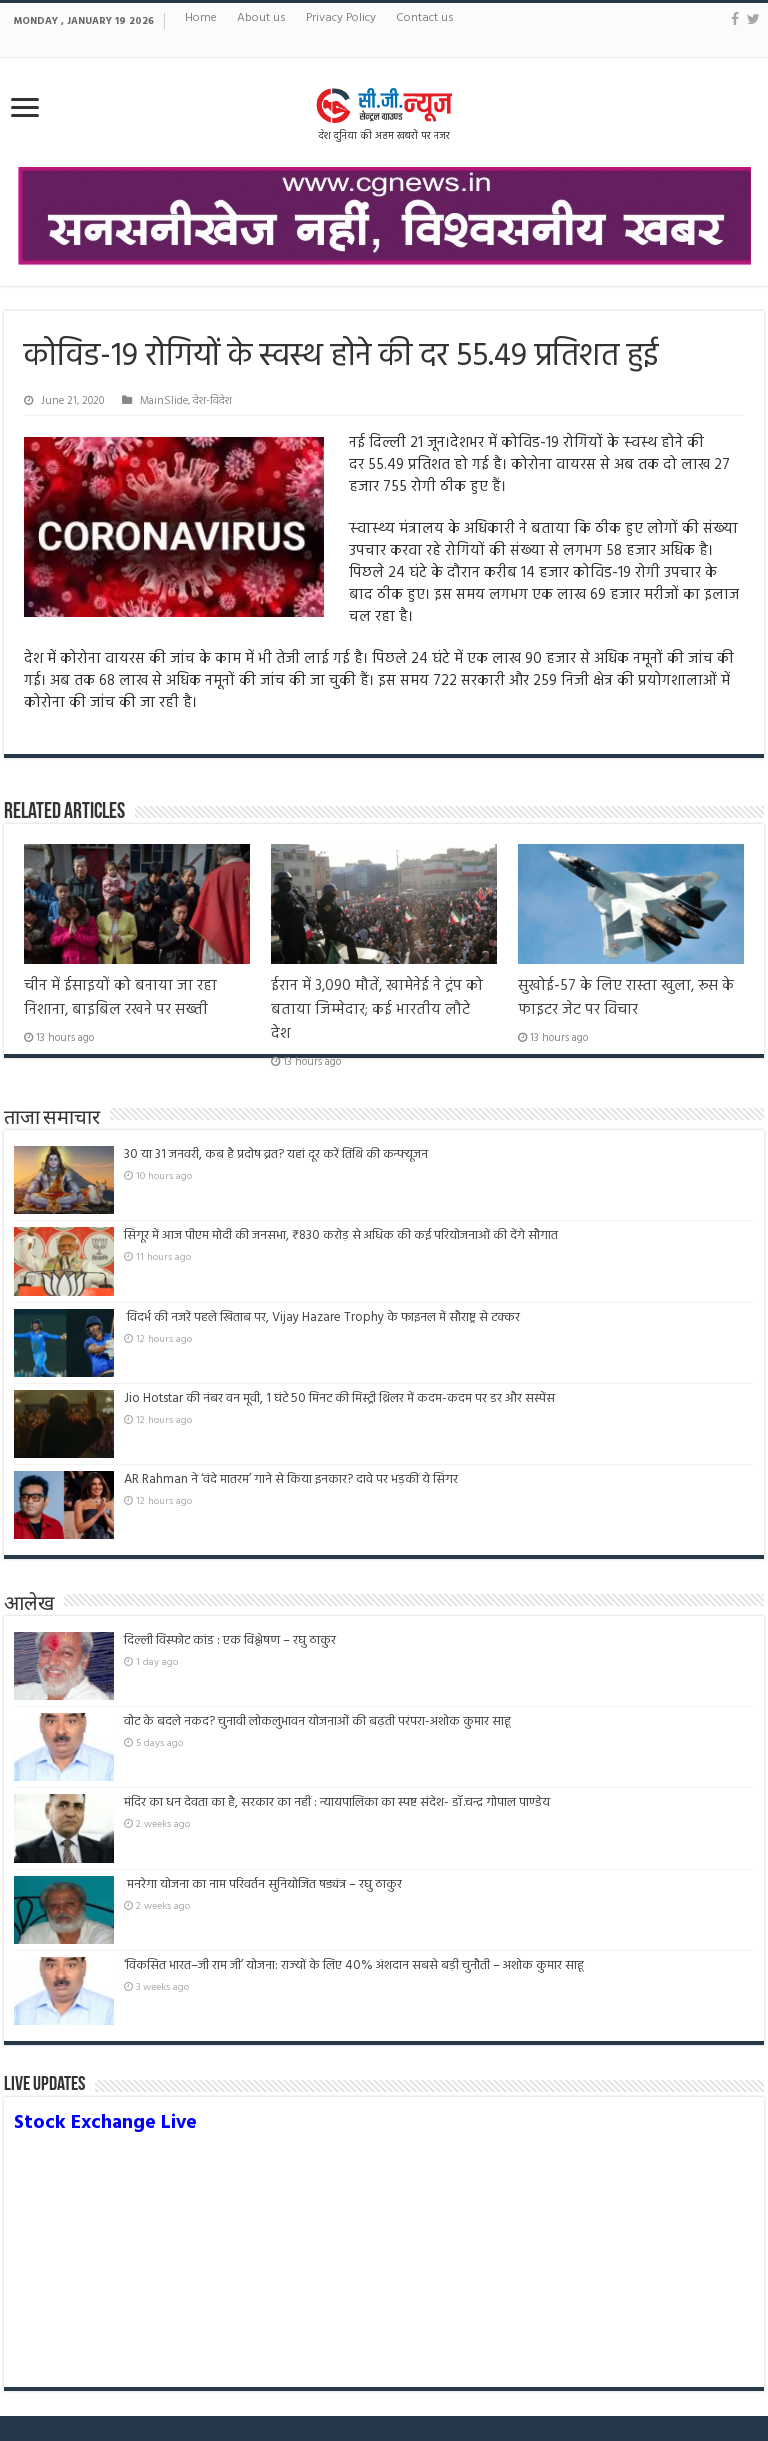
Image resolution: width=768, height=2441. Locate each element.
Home (201, 18)
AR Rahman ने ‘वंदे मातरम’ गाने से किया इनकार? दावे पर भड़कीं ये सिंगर (291, 1479)
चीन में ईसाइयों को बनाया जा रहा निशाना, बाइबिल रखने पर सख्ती (120, 998)
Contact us (425, 18)
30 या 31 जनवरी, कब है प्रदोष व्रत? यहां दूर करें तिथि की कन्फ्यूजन (276, 1154)
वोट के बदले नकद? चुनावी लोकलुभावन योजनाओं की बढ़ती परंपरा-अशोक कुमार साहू (317, 1721)
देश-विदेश (212, 401)
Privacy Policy (341, 18)
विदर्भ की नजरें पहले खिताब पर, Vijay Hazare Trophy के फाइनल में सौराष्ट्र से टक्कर (322, 1317)
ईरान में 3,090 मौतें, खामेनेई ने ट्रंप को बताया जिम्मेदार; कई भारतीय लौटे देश (377, 1010)
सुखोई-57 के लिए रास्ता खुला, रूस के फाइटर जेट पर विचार (626, 998)
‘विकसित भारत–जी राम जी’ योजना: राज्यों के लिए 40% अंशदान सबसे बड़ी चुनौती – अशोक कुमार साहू (354, 1965)
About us (261, 18)
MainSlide (164, 401)
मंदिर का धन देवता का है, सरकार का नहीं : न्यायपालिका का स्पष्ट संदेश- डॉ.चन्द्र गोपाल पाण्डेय (337, 1802)
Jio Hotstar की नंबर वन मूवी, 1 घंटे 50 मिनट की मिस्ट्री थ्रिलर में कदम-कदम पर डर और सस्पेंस (339, 1398)
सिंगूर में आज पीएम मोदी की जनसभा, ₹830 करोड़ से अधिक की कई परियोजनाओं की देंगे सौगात (341, 1235)
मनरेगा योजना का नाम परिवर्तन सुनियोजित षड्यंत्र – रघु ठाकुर (263, 1884)
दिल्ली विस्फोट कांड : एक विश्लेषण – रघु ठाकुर (230, 1640)
